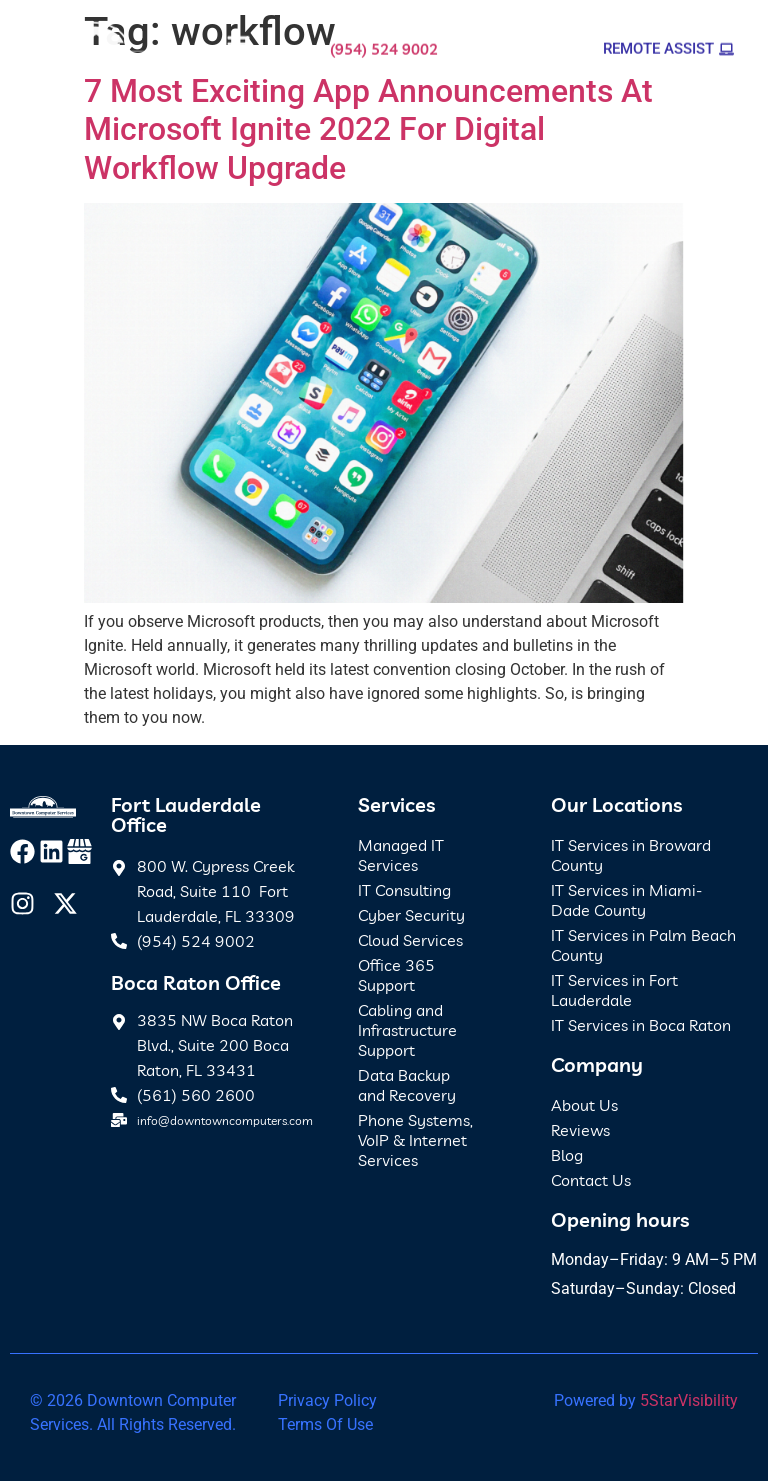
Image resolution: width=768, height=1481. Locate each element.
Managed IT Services (401, 855)
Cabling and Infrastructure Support (407, 1030)
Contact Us (591, 1180)
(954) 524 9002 (384, 42)
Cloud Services (410, 940)
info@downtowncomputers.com (225, 1120)
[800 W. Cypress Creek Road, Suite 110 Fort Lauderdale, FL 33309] (119, 865)
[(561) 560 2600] (119, 1095)
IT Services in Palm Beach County (643, 945)
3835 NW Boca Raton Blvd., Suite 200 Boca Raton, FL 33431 (215, 1045)
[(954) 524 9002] (119, 941)
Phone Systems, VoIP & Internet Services (415, 1140)
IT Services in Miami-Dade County (626, 900)
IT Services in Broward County (631, 855)
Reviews (580, 1130)
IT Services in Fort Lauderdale (614, 990)
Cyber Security (411, 915)
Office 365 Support (396, 975)
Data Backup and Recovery (407, 1085)
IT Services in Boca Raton (641, 1025)
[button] (238, 42)
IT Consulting (404, 890)
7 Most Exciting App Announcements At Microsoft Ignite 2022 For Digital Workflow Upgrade (368, 129)
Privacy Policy (327, 1400)
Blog (567, 1155)
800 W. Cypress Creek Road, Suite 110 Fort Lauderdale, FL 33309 (216, 891)
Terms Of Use (325, 1424)
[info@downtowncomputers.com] (119, 1120)
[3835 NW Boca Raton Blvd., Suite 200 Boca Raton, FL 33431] (119, 1019)
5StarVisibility (689, 1400)
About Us (584, 1105)
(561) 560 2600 (196, 1095)
